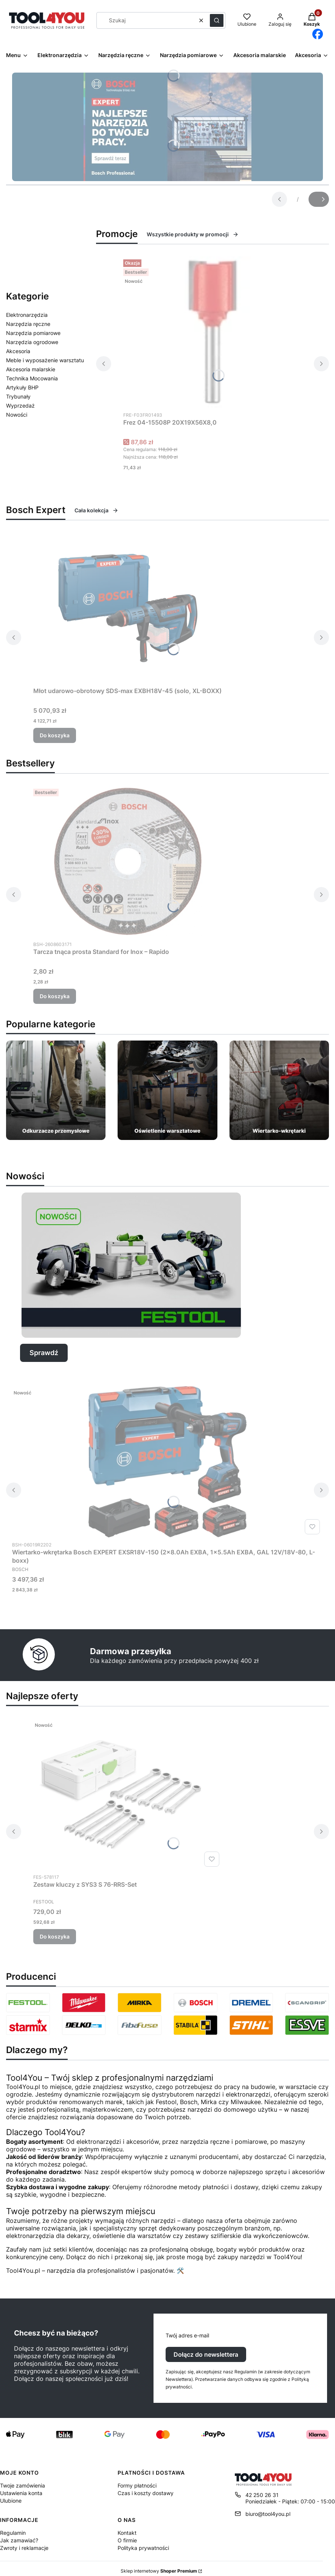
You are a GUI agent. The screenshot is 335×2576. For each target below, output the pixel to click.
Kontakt (127, 2532)
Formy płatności (137, 2485)
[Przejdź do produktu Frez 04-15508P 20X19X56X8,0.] (212, 332)
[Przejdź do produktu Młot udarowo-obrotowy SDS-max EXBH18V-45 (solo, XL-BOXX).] (127, 608)
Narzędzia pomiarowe (33, 333)
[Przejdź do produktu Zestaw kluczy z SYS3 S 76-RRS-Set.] (127, 1794)
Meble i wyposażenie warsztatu (45, 360)
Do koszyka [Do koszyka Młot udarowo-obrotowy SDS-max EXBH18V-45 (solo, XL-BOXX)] (55, 735)
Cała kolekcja (96, 510)
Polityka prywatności (143, 2548)
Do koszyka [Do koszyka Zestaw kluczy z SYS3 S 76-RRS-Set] (55, 1936)
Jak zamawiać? (19, 2540)
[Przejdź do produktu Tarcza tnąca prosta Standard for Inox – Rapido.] (127, 861)
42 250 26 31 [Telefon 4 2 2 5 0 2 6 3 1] (262, 2495)
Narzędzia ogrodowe (32, 342)
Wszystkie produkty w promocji (193, 234)
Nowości (16, 414)
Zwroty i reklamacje (24, 2548)
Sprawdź (43, 1353)
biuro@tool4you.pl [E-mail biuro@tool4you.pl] (267, 2514)
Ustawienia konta (21, 2493)
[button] (216, 20)
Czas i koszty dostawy (146, 2493)
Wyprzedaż (20, 405)
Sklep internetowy (159, 2571)
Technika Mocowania (32, 378)
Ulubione (11, 2500)
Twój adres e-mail (187, 2335)
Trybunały (18, 396)
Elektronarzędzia (27, 315)
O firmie (127, 2540)
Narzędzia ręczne (28, 324)
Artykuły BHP (22, 387)
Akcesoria (18, 351)
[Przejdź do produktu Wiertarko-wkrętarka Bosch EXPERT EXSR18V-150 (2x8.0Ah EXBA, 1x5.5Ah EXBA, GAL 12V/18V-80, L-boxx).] (167, 1461)
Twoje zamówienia (22, 2485)
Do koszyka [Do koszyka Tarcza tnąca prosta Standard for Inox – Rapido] (55, 996)
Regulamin (13, 2532)
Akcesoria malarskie (30, 369)
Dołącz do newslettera (206, 2354)
